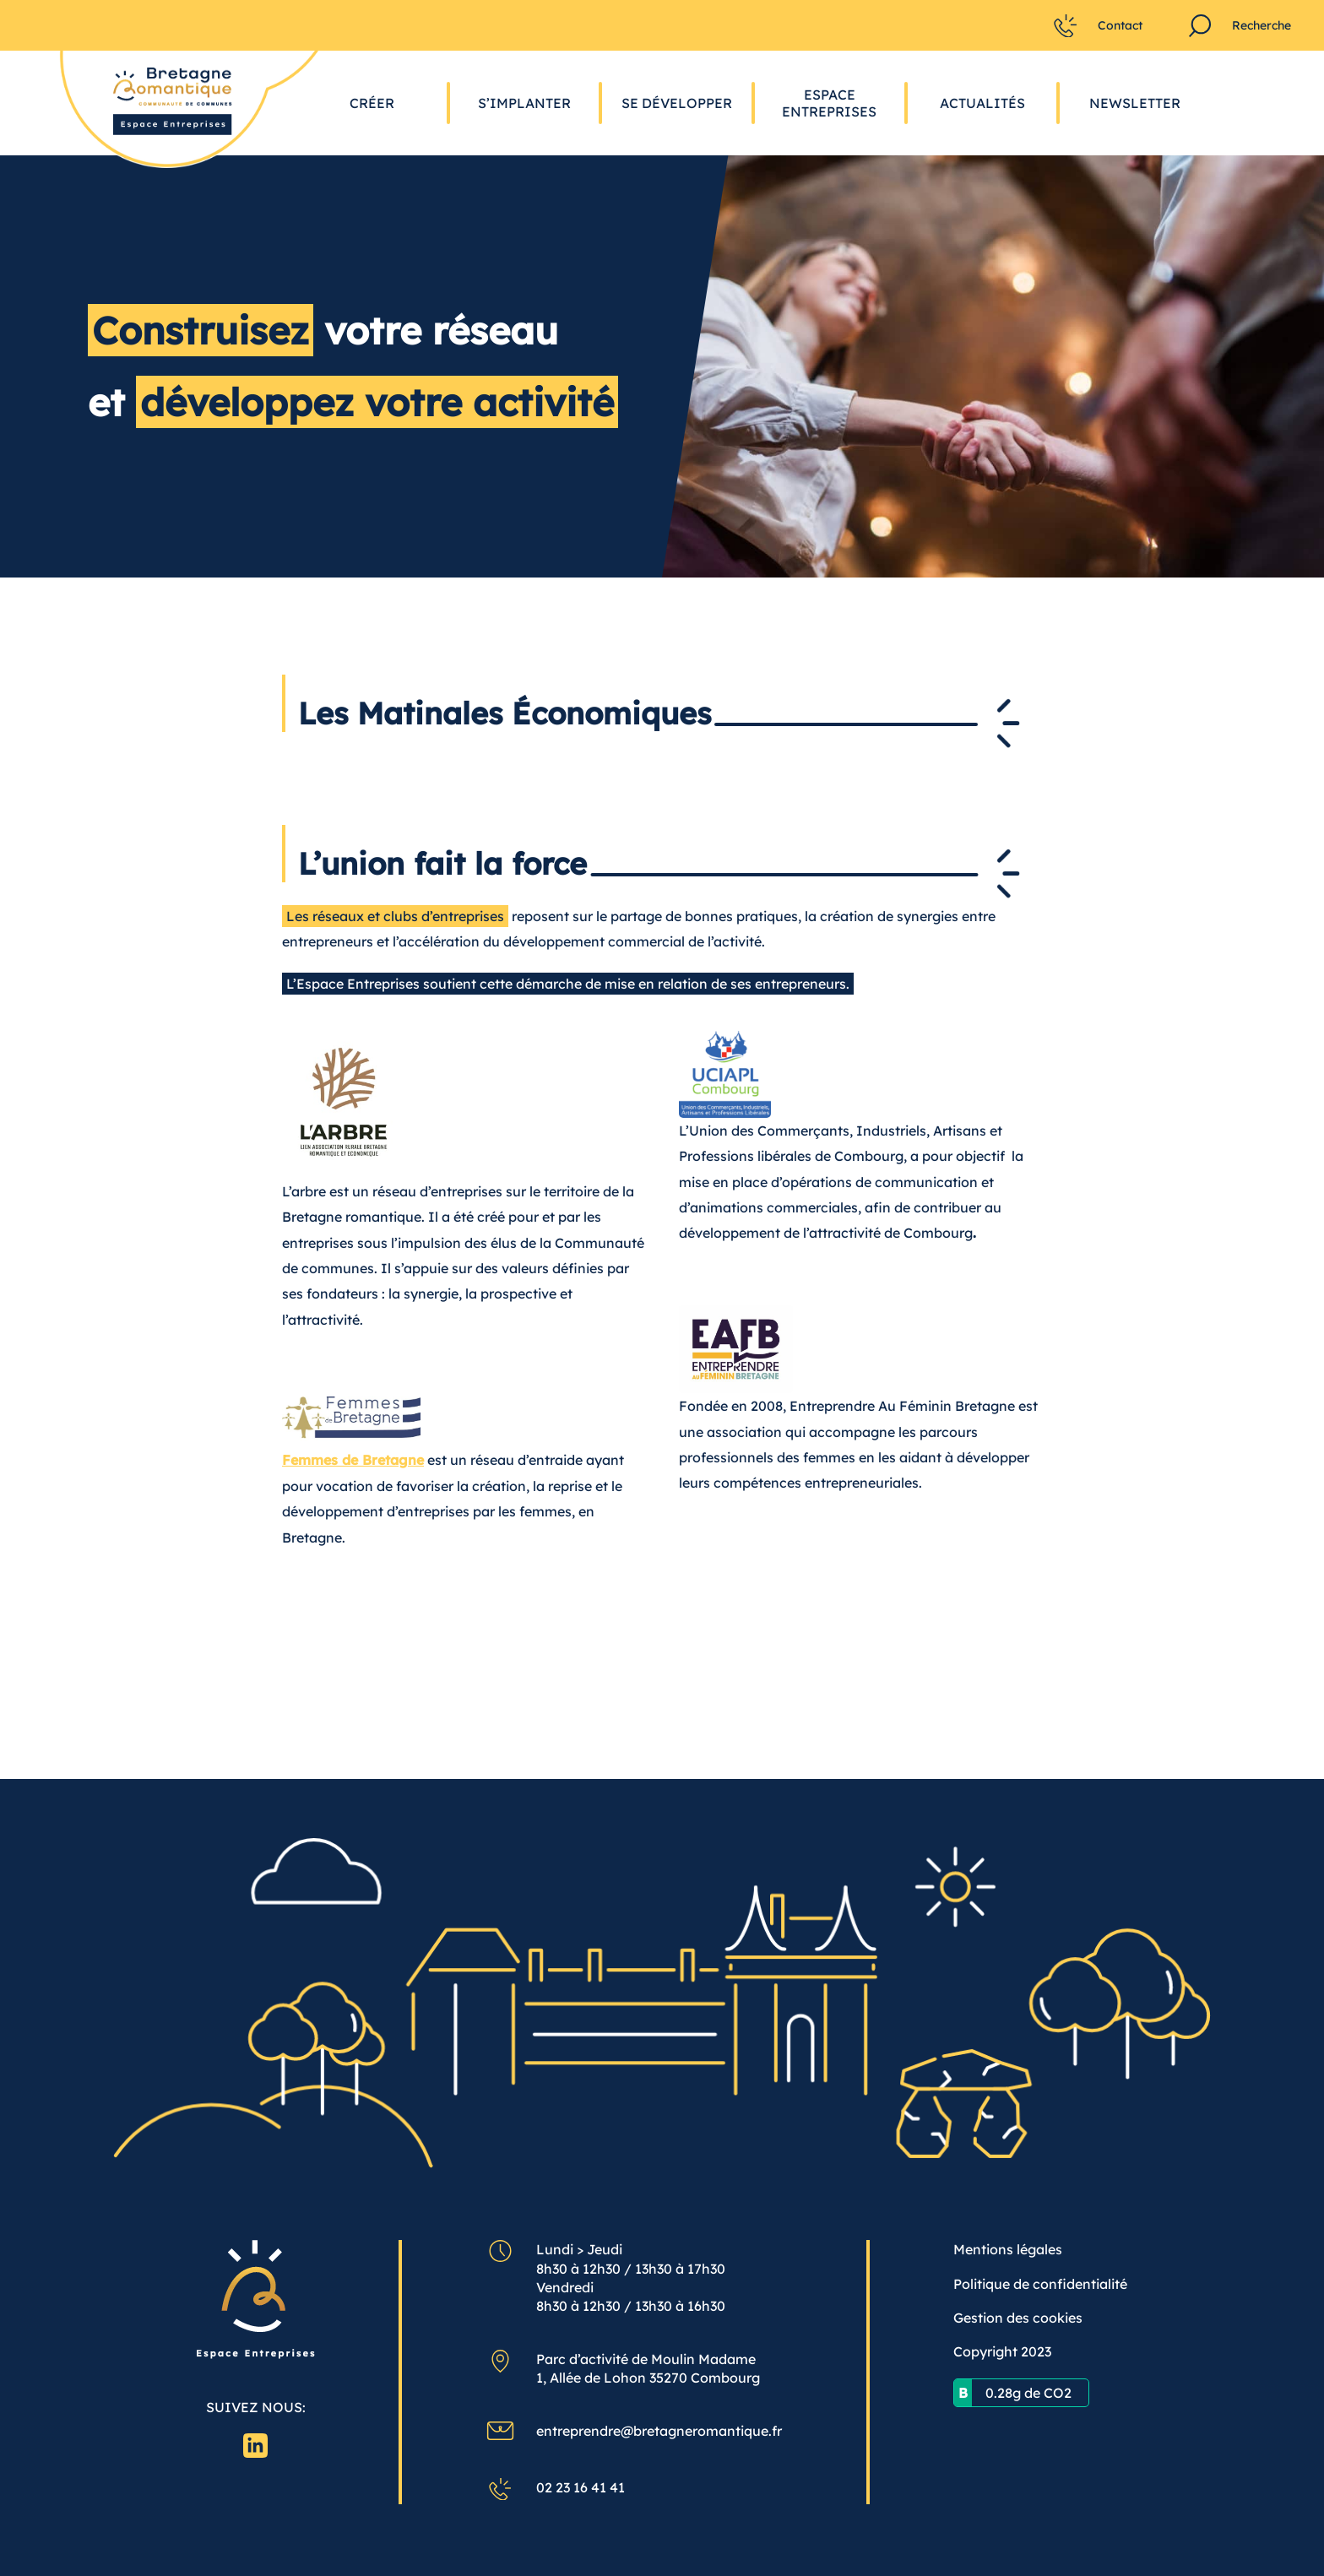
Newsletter (1134, 103)
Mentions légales (1007, 2249)
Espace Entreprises (829, 103)
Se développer (676, 103)
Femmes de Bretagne (353, 1459)
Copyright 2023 (1002, 2351)
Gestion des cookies (1018, 2317)
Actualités (982, 103)
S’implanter (524, 103)
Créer (372, 103)
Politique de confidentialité (1040, 2283)
